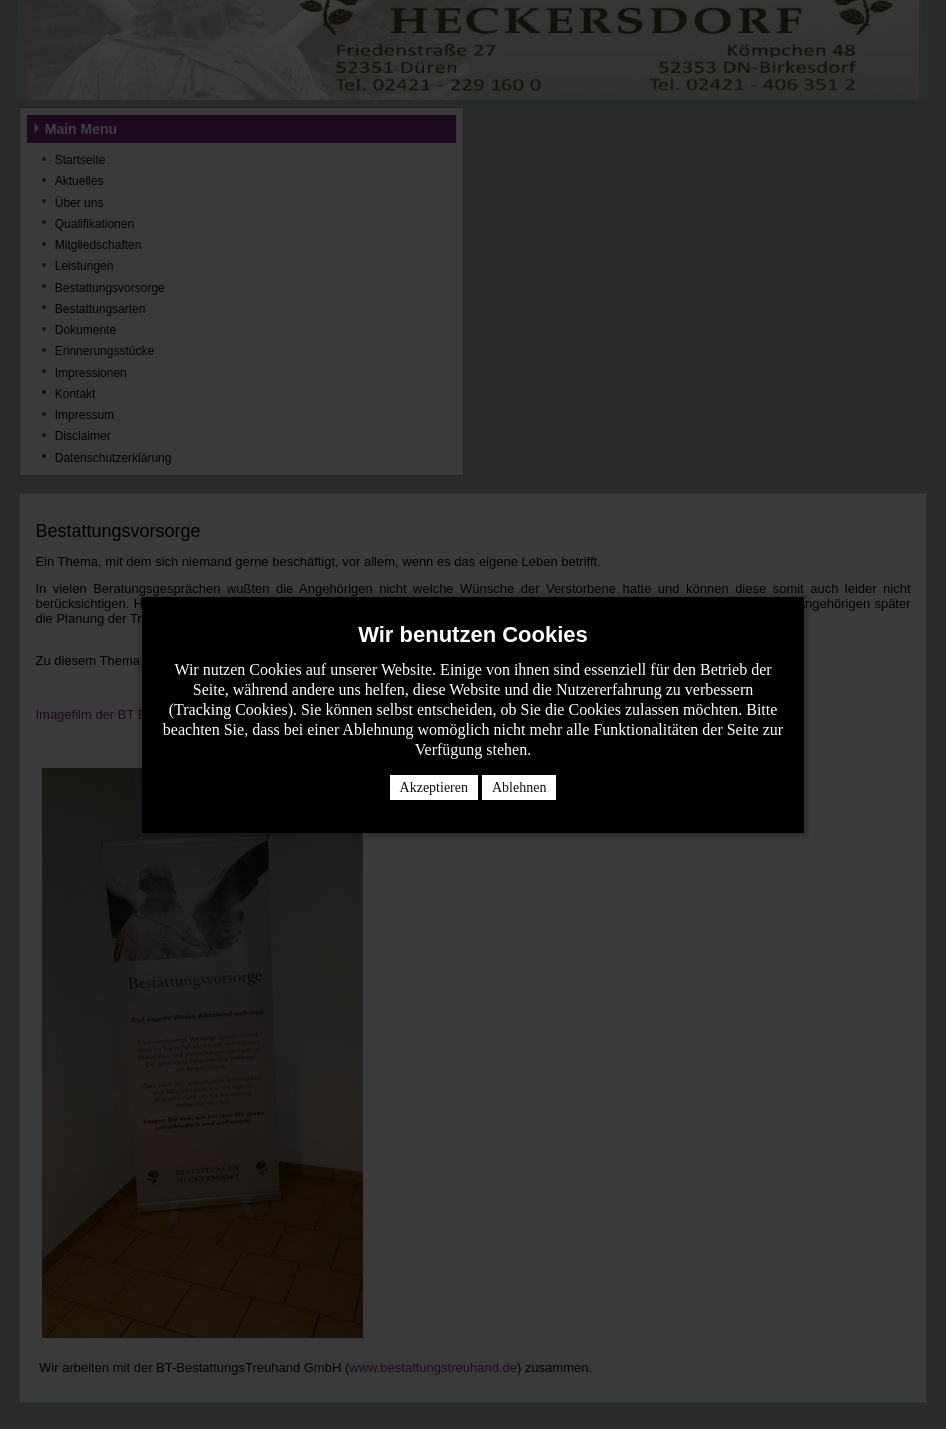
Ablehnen (519, 787)
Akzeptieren (434, 787)
